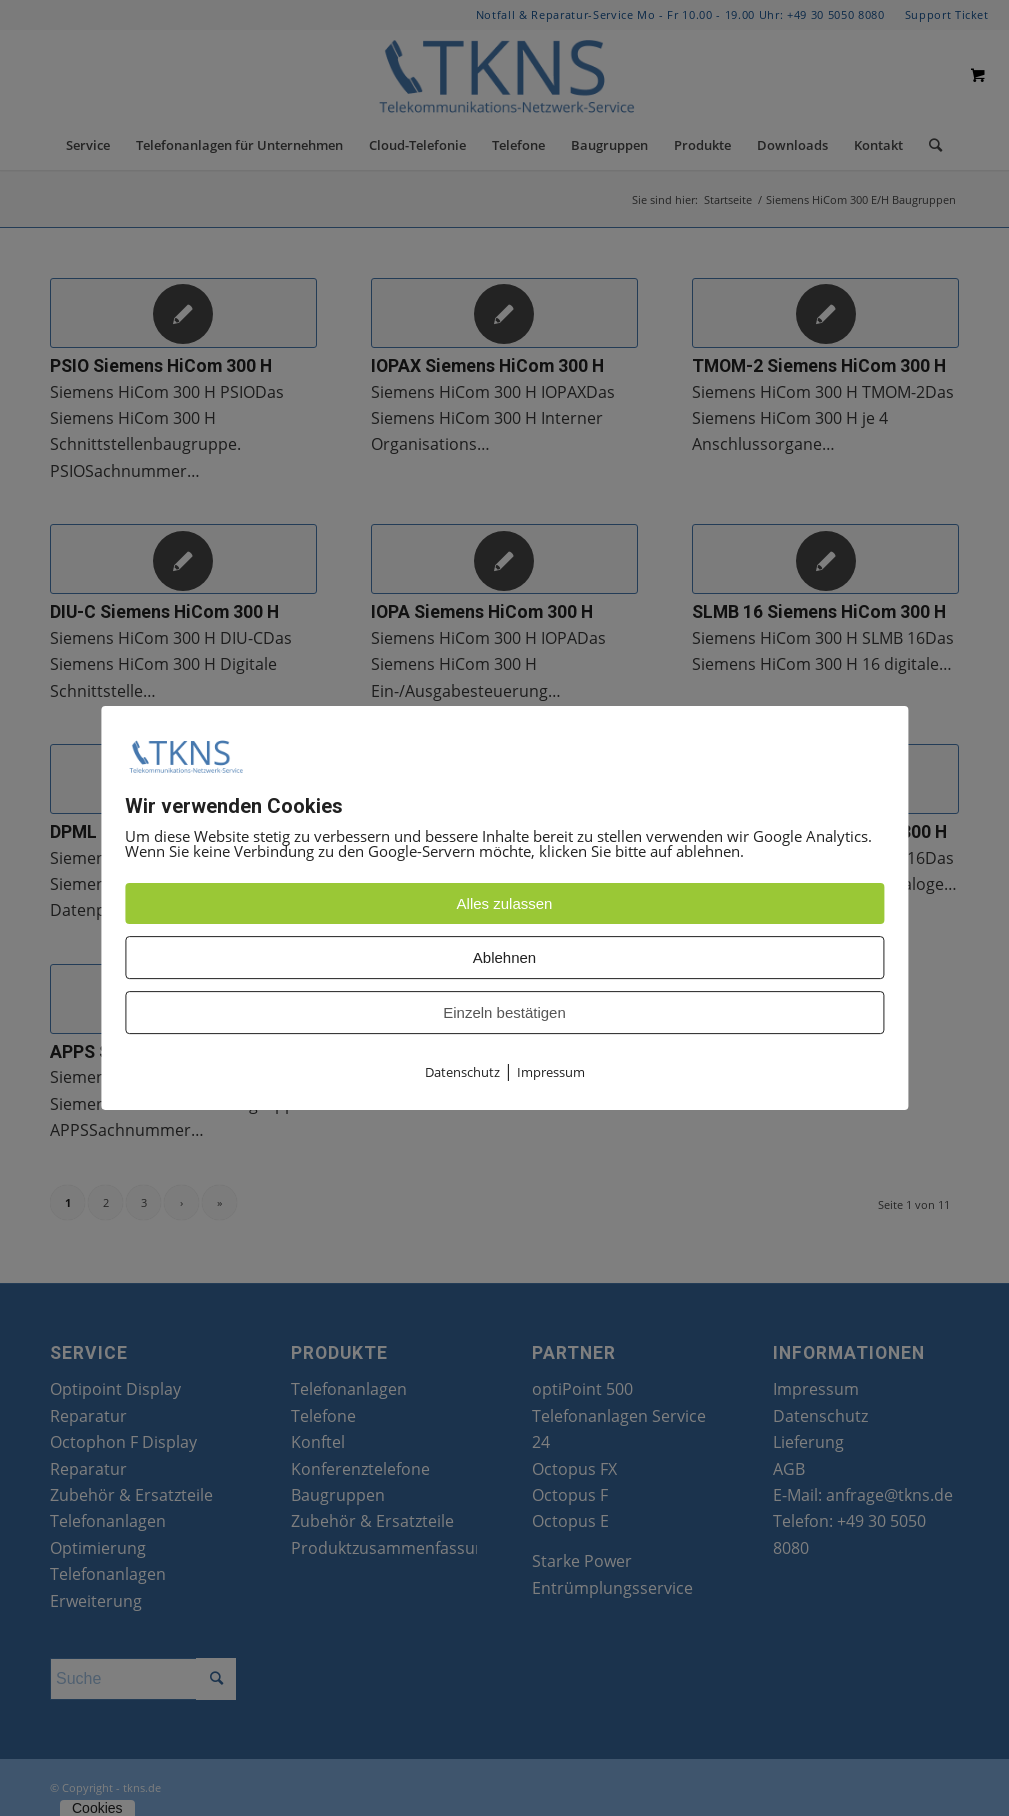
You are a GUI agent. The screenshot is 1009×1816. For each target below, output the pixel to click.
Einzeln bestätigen (504, 1013)
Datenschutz (462, 1073)
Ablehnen (504, 958)
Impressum (551, 1073)
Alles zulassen (505, 904)
